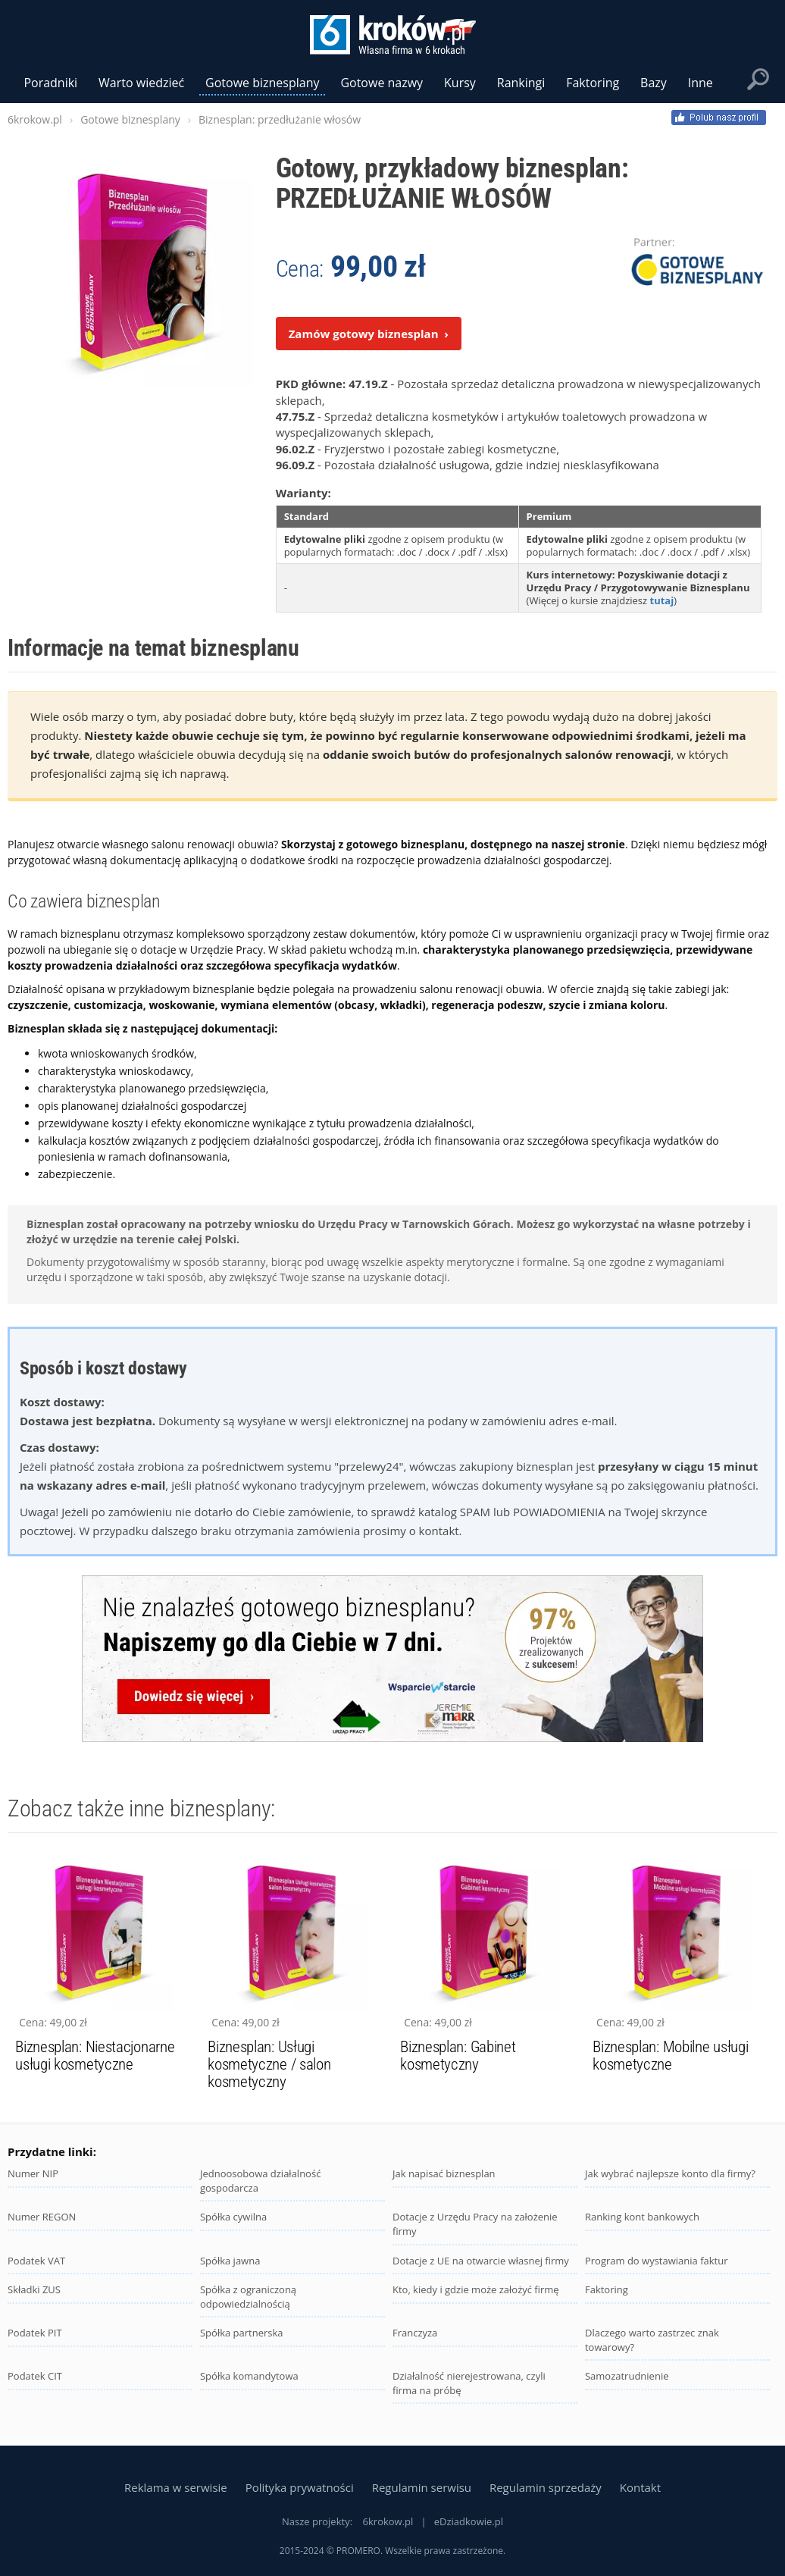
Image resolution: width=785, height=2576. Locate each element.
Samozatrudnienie (627, 2376)
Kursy (460, 82)
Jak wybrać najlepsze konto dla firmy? (670, 2173)
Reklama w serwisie (175, 2487)
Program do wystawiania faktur (656, 2260)
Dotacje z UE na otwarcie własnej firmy (480, 2260)
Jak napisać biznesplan (444, 2173)
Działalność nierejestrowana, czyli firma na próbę (469, 2383)
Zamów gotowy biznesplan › (369, 333)
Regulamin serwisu (421, 2487)
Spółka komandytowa (249, 2376)
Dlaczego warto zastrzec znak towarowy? (652, 2340)
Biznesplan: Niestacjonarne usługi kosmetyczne (94, 2055)
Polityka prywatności (300, 2487)
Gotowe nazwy (381, 82)
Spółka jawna (230, 2260)
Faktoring (606, 2289)
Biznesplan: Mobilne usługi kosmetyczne (670, 2055)
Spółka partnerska (241, 2332)
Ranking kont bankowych (642, 2216)
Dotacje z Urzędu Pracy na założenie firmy (475, 2224)
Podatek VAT (36, 2260)
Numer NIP (33, 2173)
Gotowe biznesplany (262, 82)
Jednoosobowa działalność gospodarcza (260, 2181)
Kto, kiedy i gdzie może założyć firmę (475, 2289)
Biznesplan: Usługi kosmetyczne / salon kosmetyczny (269, 2064)
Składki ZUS (34, 2289)
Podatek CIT (35, 2376)
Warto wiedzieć (141, 82)
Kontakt (640, 2487)
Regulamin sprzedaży (545, 2487)
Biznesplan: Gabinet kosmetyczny (457, 2055)
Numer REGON (42, 2216)
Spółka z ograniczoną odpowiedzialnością (248, 2297)
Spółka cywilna (233, 2216)
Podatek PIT (35, 2332)
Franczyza (414, 2332)
